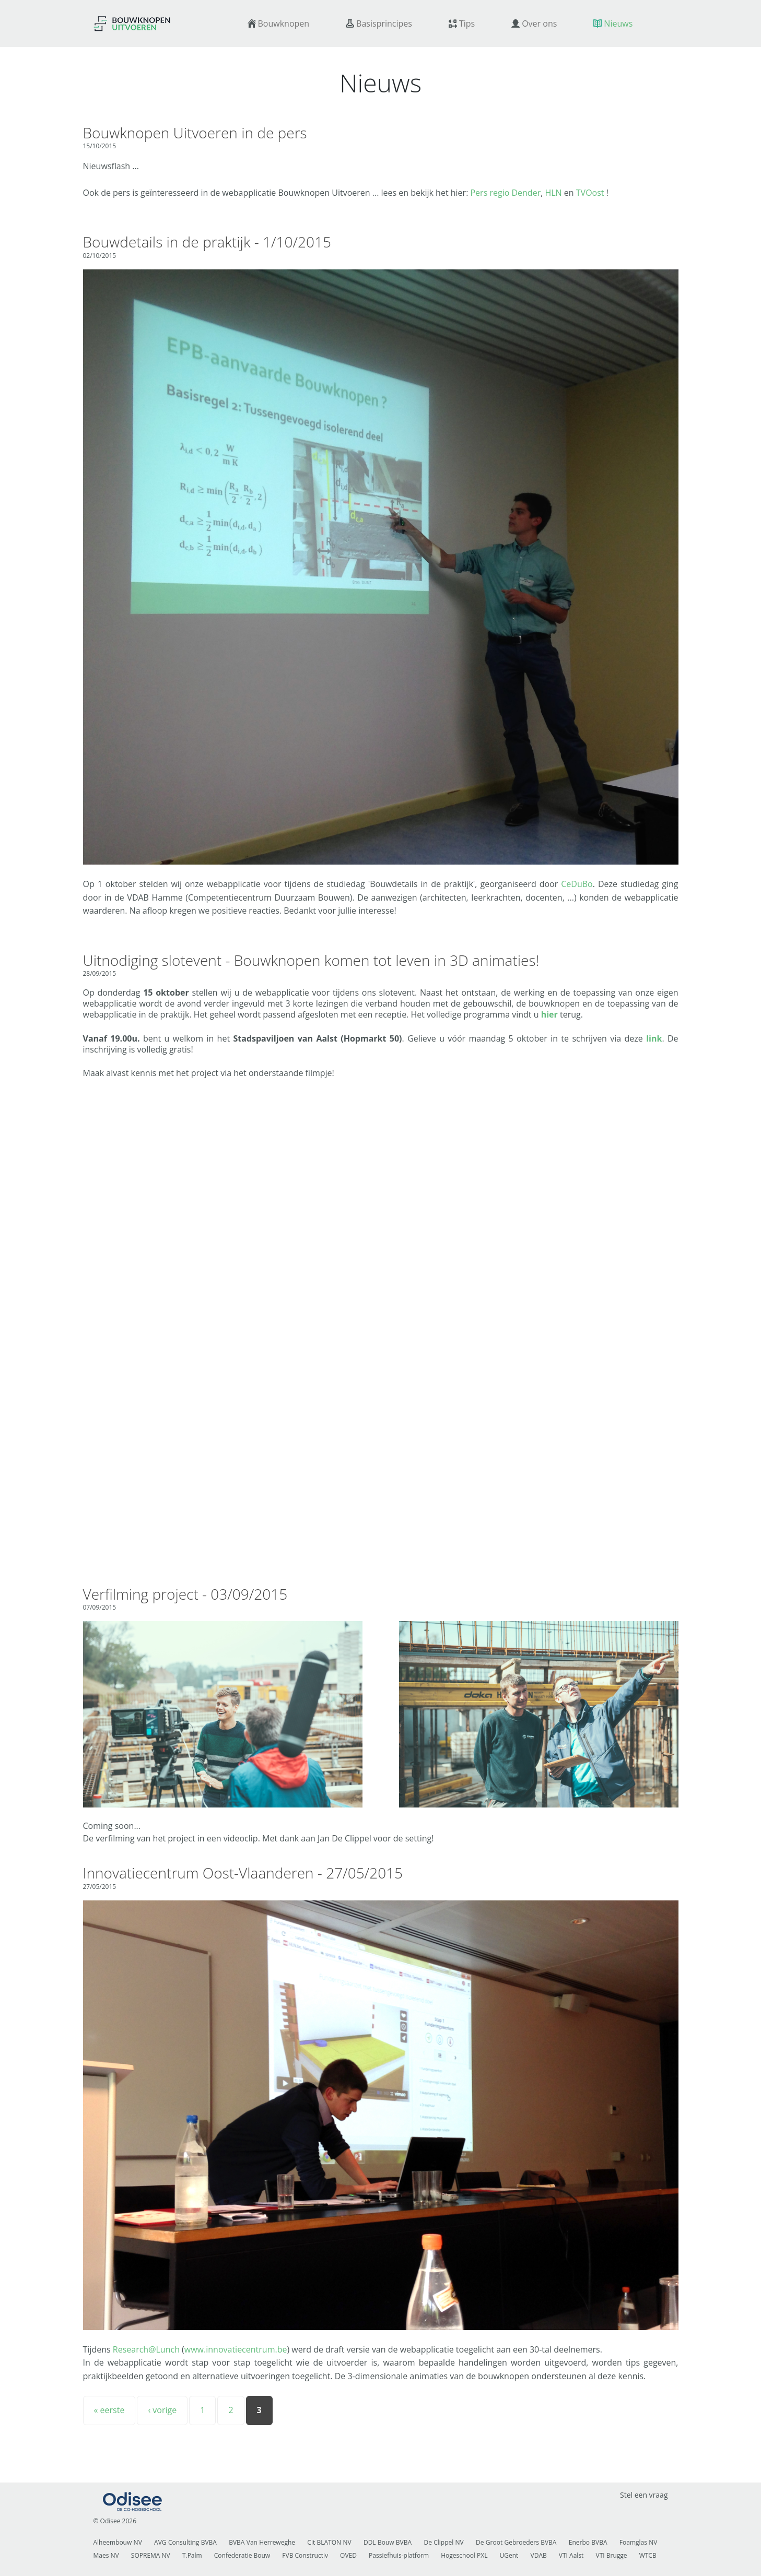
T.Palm (192, 2555)
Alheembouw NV (117, 2542)
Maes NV (106, 2555)
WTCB (648, 2555)
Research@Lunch (146, 2349)
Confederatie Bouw (242, 2555)
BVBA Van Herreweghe (262, 2542)
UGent (509, 2555)
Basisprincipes (384, 23)
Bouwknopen (284, 23)
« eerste (109, 2410)
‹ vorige (162, 2410)
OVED (348, 2555)
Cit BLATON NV (329, 2542)
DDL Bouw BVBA (388, 2542)
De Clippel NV (443, 2542)
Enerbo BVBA (588, 2542)
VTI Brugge (611, 2555)
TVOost (590, 192)
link (654, 1038)
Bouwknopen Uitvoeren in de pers (195, 133)
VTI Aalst (571, 2555)
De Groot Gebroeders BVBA (516, 2542)
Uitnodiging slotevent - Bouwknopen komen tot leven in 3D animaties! (311, 960)
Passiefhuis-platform (399, 2555)
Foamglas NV (638, 2542)
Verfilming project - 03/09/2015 (185, 1594)
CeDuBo (576, 884)
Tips (467, 23)
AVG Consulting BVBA (185, 2542)
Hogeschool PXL (464, 2555)
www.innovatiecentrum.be (235, 2349)
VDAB (539, 2555)
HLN (553, 192)
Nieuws (618, 23)
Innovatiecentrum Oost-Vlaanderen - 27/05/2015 (243, 1873)
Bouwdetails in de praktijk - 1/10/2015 (207, 242)
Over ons (539, 23)
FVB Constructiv (305, 2555)
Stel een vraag (644, 2495)
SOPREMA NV (150, 2555)
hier (549, 1014)
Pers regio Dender (505, 192)
